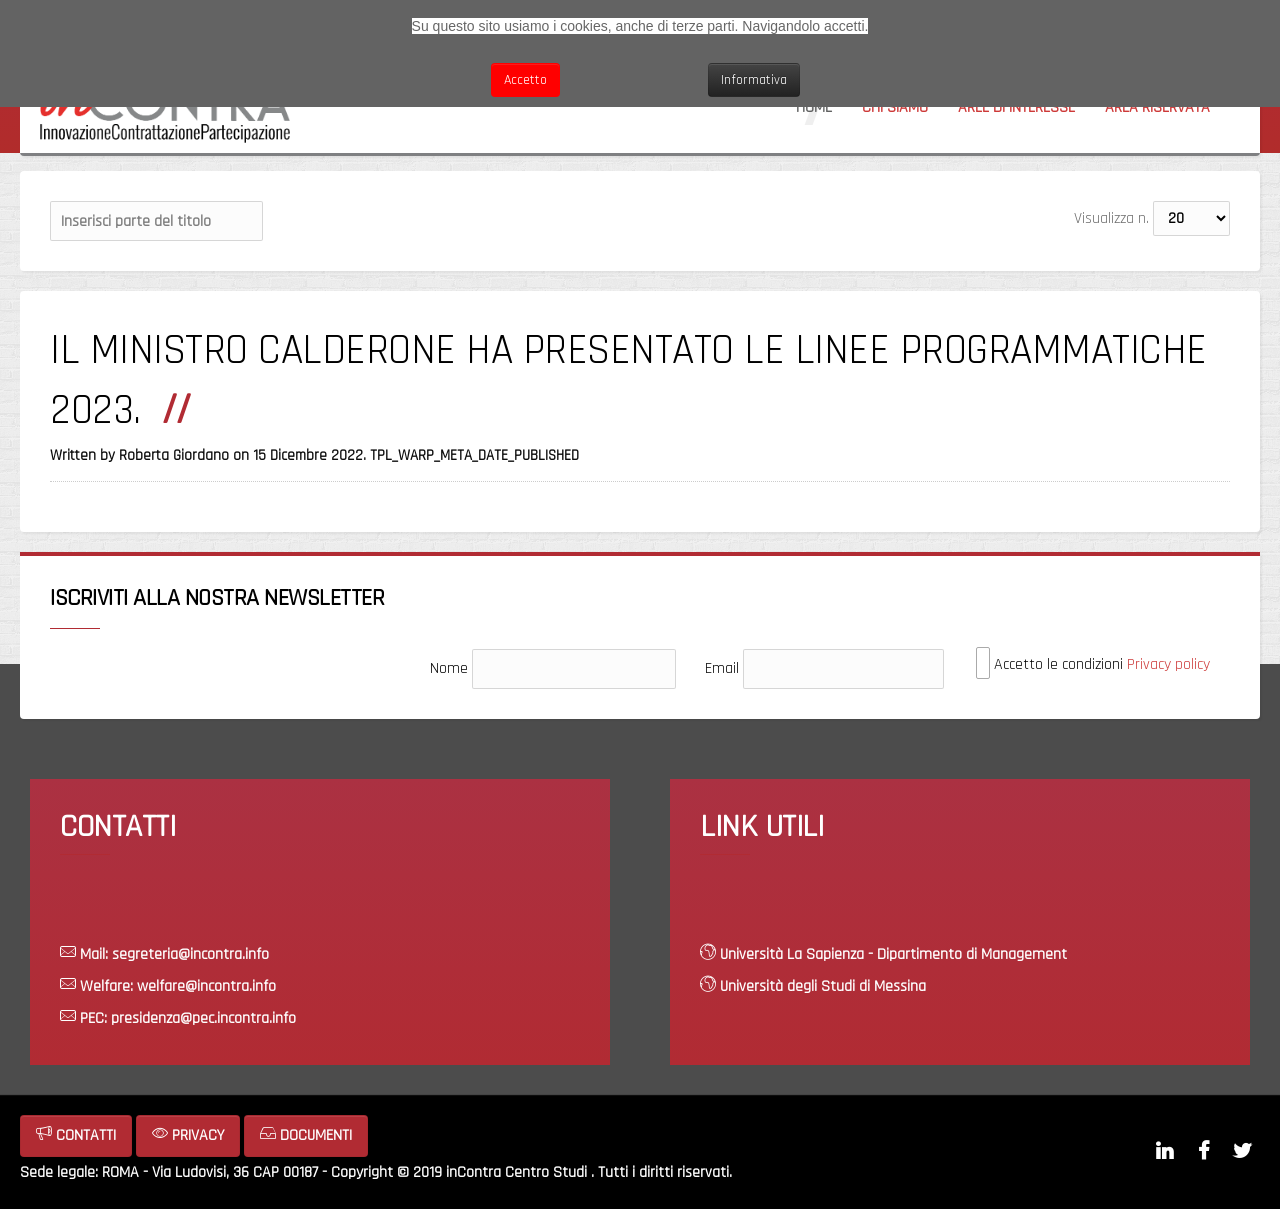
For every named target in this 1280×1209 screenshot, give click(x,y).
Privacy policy (1168, 664)
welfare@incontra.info (206, 986)
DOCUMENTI (306, 1135)
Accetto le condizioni (1093, 664)
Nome (449, 668)
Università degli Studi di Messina (823, 986)
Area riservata (1157, 107)
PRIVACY (188, 1135)
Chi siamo (895, 107)
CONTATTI (76, 1135)
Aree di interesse (1016, 107)
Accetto (525, 80)
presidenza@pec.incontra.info (203, 1018)
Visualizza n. (1111, 218)
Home (814, 107)
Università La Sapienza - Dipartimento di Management (893, 954)
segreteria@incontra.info (190, 954)
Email (722, 668)
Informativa (754, 80)
